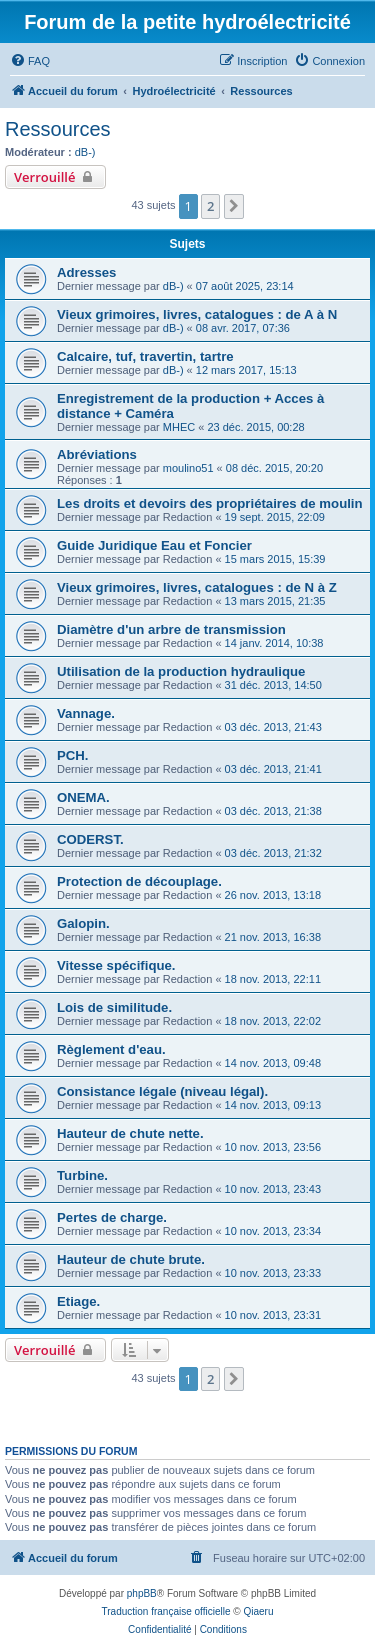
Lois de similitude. (114, 1007)
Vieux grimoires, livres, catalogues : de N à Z (197, 587)
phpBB (142, 1593)
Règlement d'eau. (111, 1049)
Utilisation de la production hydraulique (181, 671)
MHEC (179, 427)
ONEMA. (83, 797)
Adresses (86, 272)
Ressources (58, 129)
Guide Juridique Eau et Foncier (154, 545)
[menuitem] (30, 61)
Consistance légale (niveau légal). (162, 1091)
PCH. (73, 755)
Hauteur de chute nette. (130, 1133)
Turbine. (82, 1175)
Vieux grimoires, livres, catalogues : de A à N (197, 314)
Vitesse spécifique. (116, 965)
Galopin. (83, 923)
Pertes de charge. (112, 1217)
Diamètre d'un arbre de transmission (171, 629)
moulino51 (188, 468)
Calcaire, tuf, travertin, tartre (145, 356)
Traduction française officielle (166, 1611)
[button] (234, 206)
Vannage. (86, 713)
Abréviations (97, 454)
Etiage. (78, 1301)
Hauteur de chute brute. (131, 1259)
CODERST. (90, 839)
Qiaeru (258, 1611)
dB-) (85, 152)
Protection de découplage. (139, 881)
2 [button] (210, 206)
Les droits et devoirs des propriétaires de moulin (210, 503)
